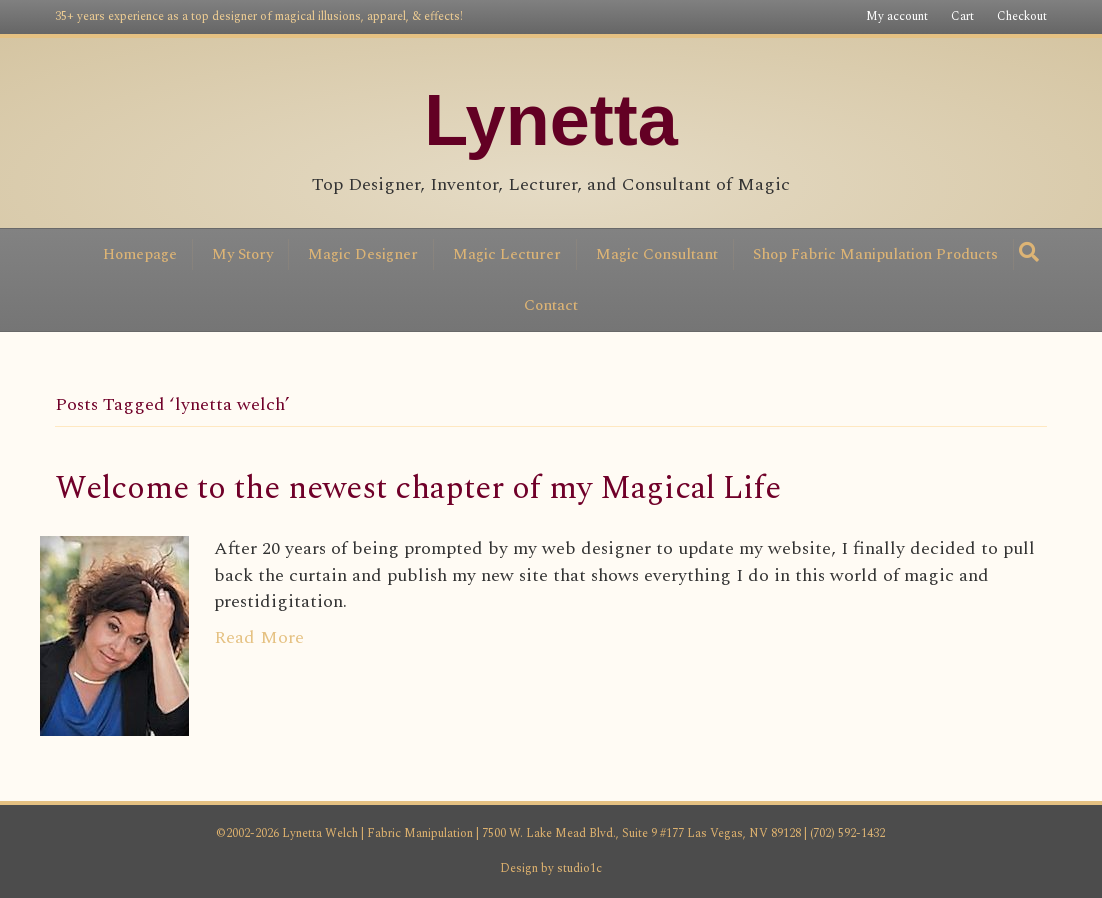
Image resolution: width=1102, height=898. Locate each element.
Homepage (140, 254)
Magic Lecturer (507, 254)
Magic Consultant (657, 254)
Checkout (1022, 16)
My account (897, 16)
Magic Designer (363, 254)
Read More (259, 637)
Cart (962, 16)
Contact (551, 305)
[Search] (1029, 252)
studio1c (579, 868)
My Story (242, 254)
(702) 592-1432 (846, 833)
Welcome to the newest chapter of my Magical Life (418, 488)
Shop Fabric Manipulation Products (875, 254)
